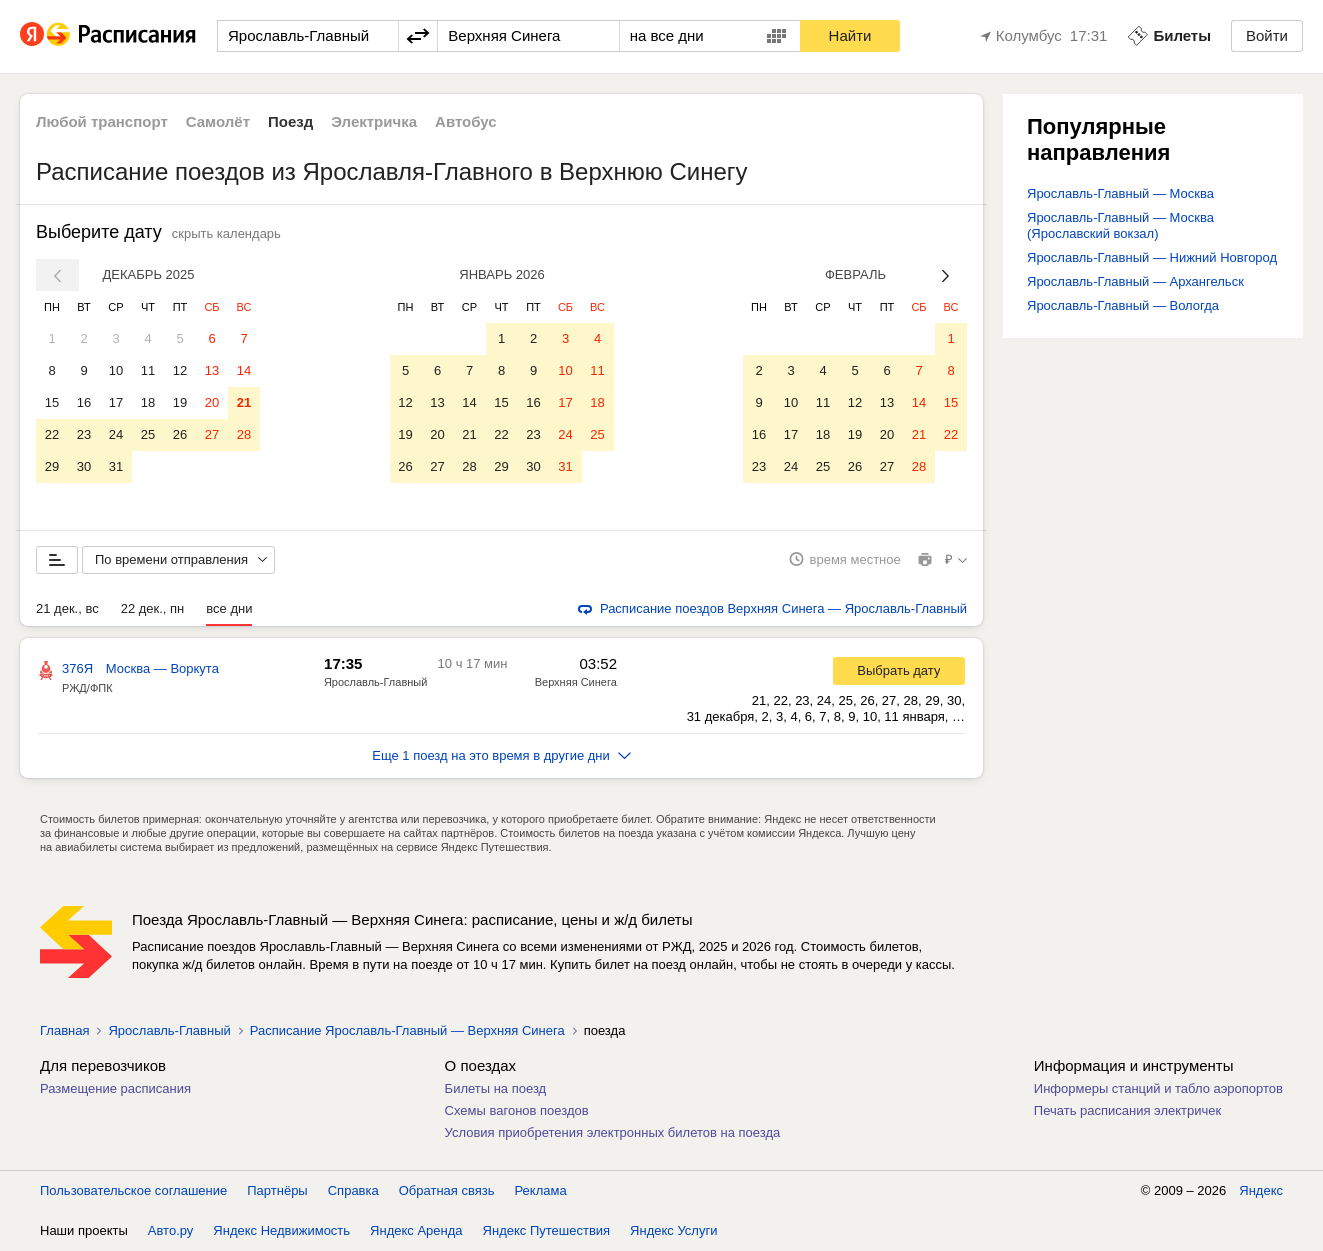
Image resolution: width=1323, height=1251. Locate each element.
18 (148, 402)
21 (244, 402)
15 (52, 402)
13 (212, 370)
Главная (64, 1030)
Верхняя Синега (576, 682)
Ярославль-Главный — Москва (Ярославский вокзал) (1120, 225)
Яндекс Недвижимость (281, 1230)
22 (52, 434)
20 (212, 402)
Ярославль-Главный (375, 682)
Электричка (374, 121)
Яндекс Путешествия (547, 1230)
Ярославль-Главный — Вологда (1123, 305)
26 (180, 434)
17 (116, 402)
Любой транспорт (102, 121)
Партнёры (277, 1190)
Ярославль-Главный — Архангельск (1135, 281)
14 (244, 370)
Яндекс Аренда (416, 1230)
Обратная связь (447, 1190)
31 (116, 466)
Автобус (466, 121)
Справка (353, 1190)
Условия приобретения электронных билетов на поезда (613, 1132)
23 (84, 434)
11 (148, 370)
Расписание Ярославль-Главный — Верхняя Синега (407, 1030)
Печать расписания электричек (1127, 1110)
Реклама (541, 1190)
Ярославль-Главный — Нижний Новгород (1152, 257)
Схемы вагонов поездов (517, 1110)
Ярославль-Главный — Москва (1120, 193)
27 (212, 434)
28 (244, 434)
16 (84, 402)
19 (180, 402)
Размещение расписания (115, 1088)
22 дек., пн (153, 608)
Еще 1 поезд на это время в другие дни (501, 755)
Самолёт (218, 121)
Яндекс (1261, 1190)
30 (84, 466)
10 (116, 370)
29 (52, 466)
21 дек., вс (67, 608)
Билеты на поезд (496, 1088)
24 (116, 434)
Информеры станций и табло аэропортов (1158, 1088)
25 (148, 434)
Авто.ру (171, 1230)
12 (180, 370)
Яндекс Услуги (673, 1230)
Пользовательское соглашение (133, 1190)
